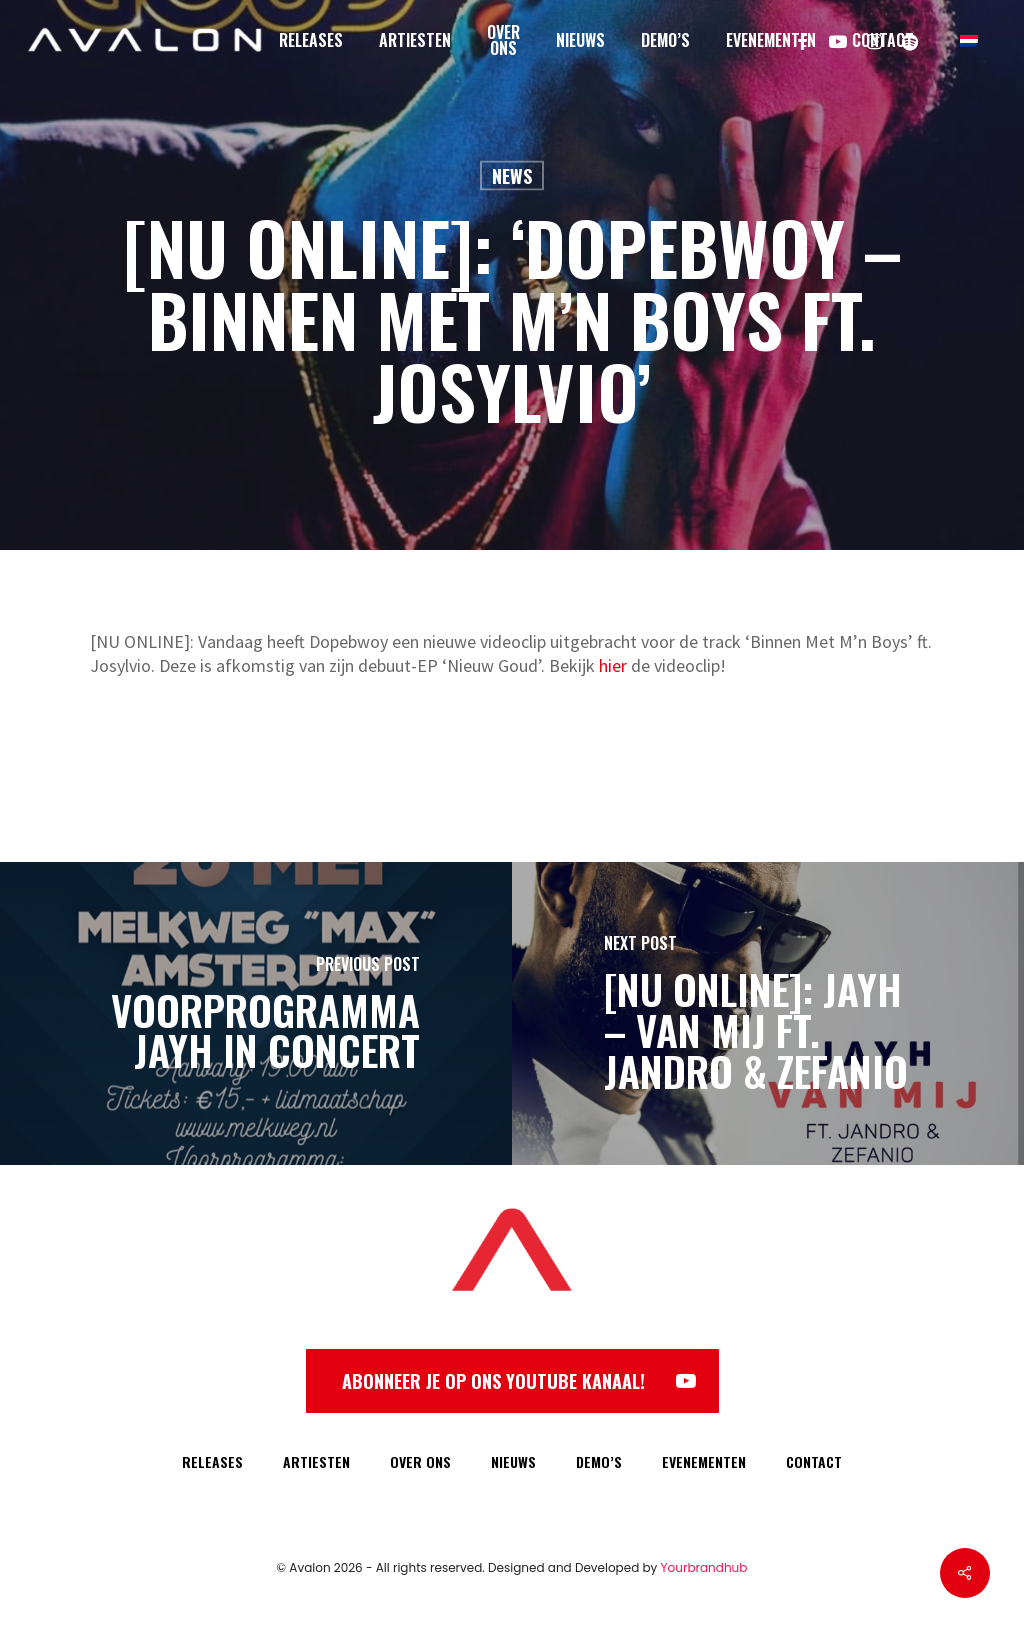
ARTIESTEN (316, 1461)
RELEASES (212, 1461)
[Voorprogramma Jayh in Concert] (256, 1013)
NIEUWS (513, 1461)
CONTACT (814, 1461)
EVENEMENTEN (704, 1461)
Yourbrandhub (704, 1567)
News (512, 176)
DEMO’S (599, 1461)
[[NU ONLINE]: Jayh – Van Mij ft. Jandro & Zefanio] (768, 1013)
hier (613, 665)
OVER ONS (420, 1461)
